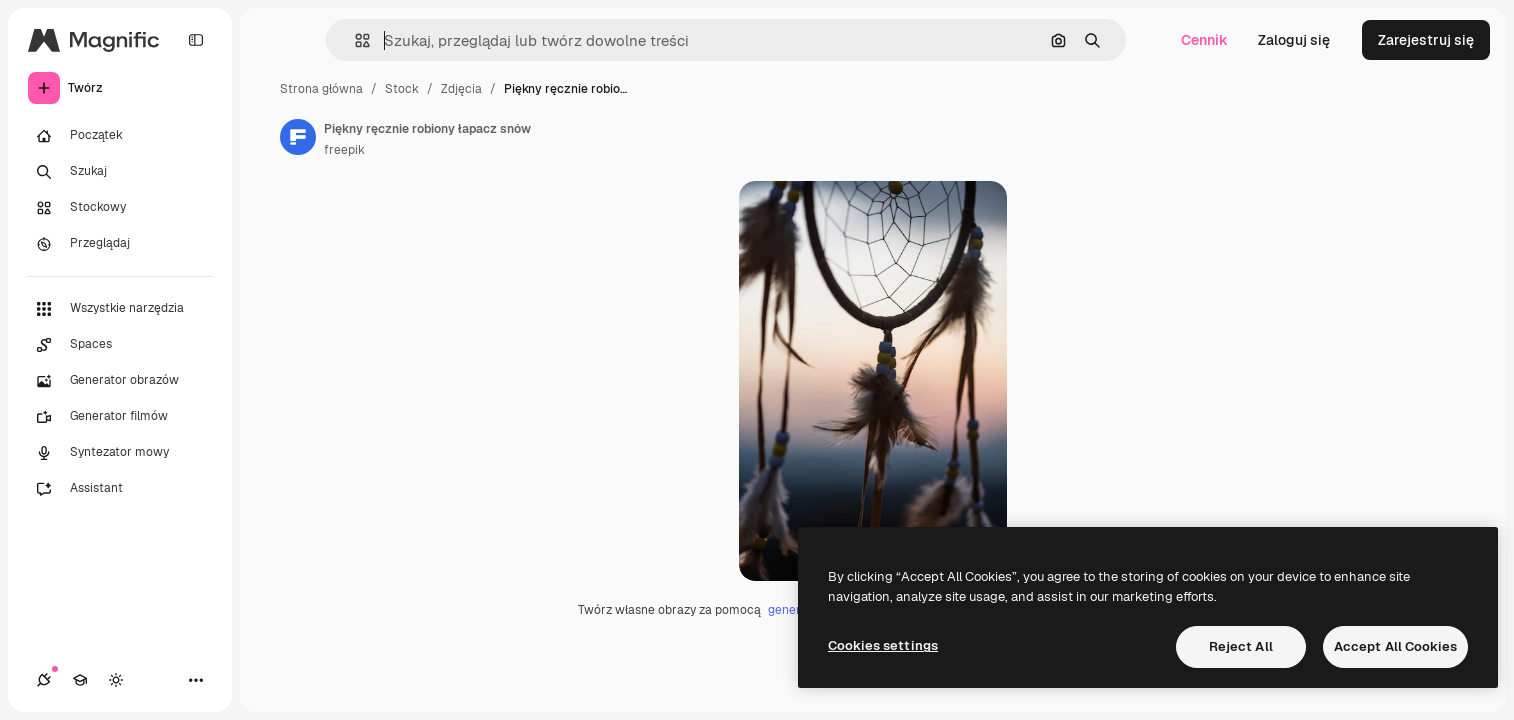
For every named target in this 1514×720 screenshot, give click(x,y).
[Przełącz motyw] (116, 680)
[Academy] (80, 680)
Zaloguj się (1294, 40)
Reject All (1241, 646)
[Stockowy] (120, 208)
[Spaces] (120, 345)
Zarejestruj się (1426, 40)
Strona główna (321, 89)
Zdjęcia (461, 89)
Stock (402, 89)
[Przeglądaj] (120, 244)
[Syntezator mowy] (120, 453)
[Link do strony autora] (298, 137)
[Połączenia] (44, 680)
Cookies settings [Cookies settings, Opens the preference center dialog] (883, 645)
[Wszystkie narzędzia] (120, 309)
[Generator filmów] (120, 417)
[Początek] (120, 136)
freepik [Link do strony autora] (344, 150)
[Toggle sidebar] (196, 40)
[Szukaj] (120, 172)
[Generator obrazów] (120, 381)
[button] (354, 40)
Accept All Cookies (1395, 646)
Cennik (1204, 40)
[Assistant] (120, 489)
